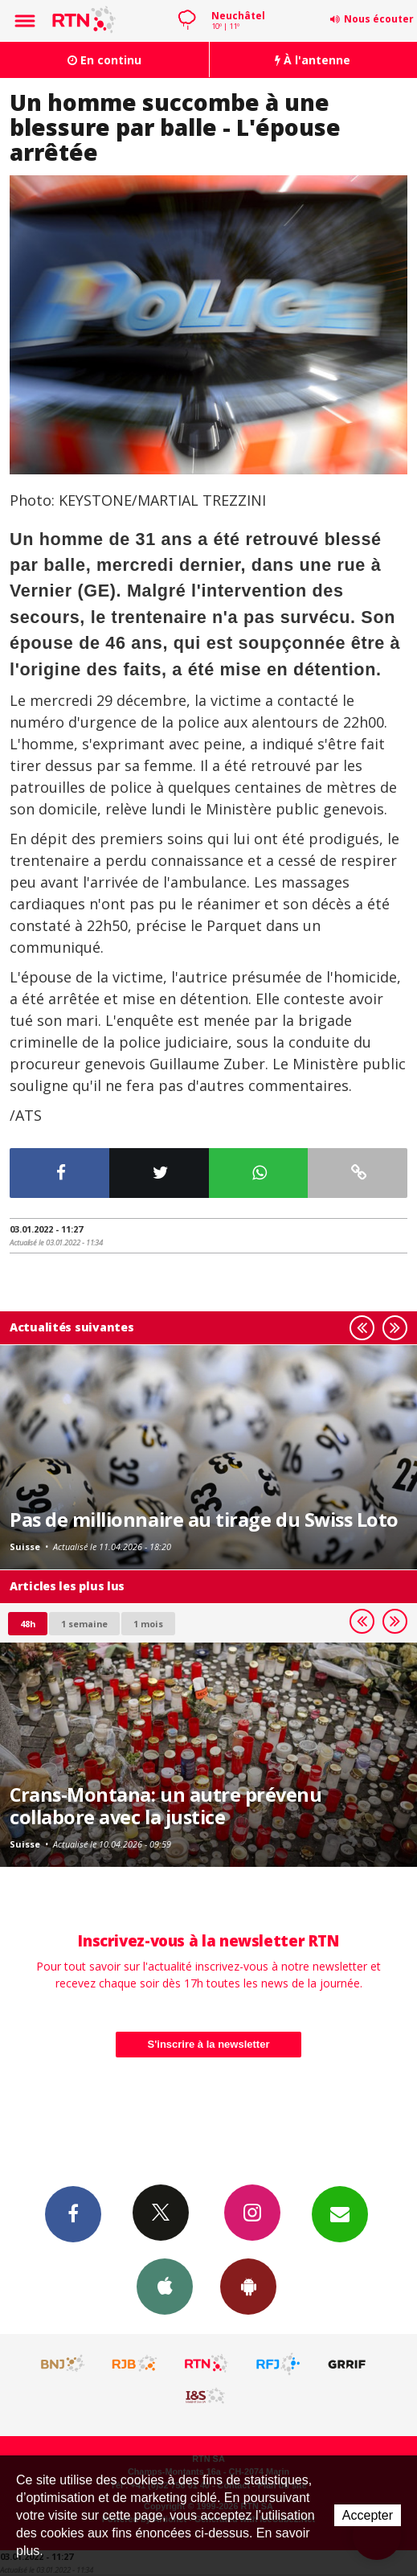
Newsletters (340, 2213)
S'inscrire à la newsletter (209, 2044)
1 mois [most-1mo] (148, 1624)
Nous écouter (379, 19)
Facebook (73, 2213)
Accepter (367, 2515)
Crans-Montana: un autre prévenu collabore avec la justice (166, 1806)
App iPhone (165, 2285)
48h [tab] (27, 1624)
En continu (104, 60)
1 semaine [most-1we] (84, 1624)
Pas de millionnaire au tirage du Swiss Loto (204, 1519)
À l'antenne (312, 60)
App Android (248, 2285)
